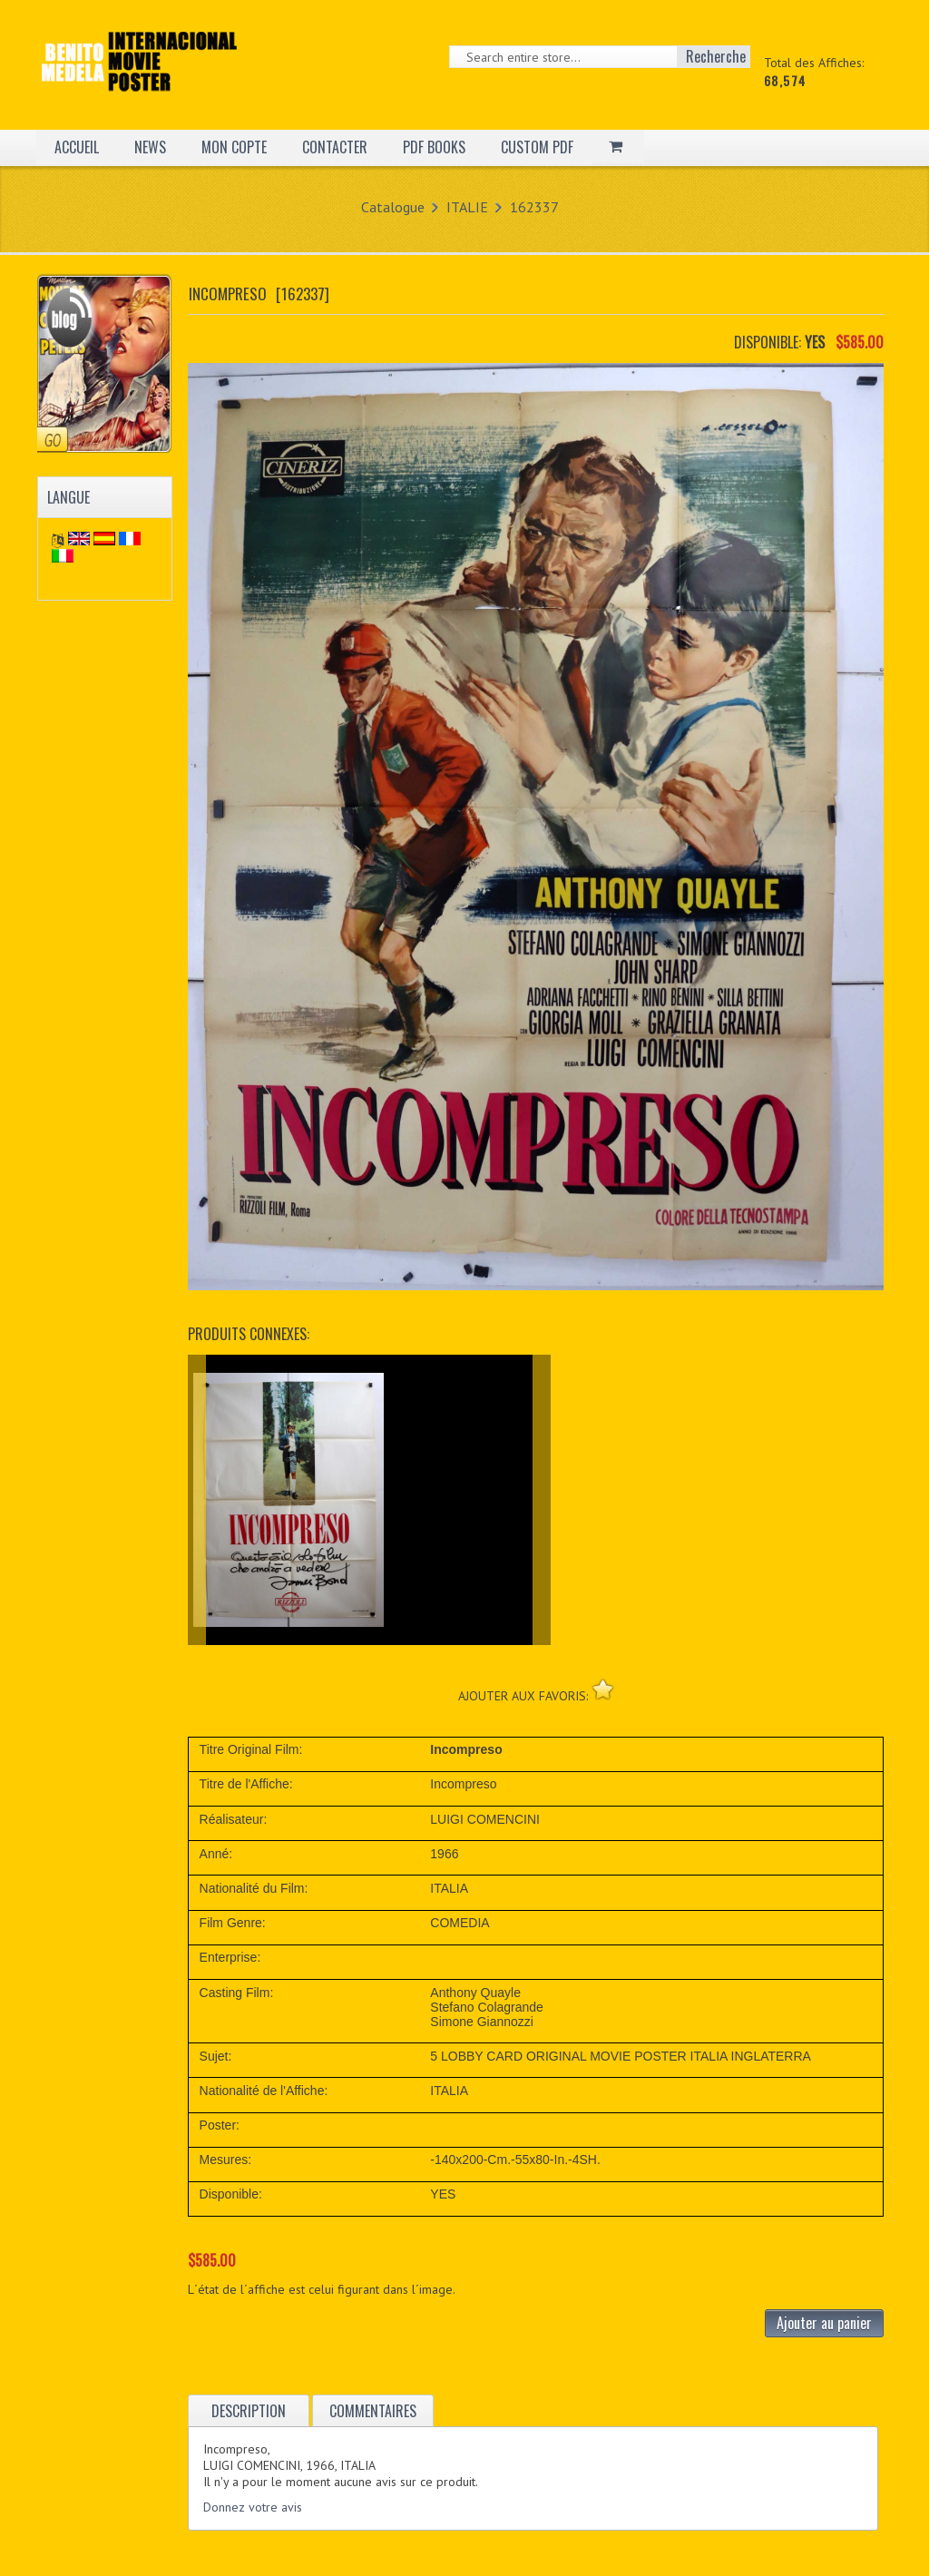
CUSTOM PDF (537, 147)
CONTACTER (334, 147)
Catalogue (393, 207)
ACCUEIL (76, 147)
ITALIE (467, 207)
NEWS (150, 147)
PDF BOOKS (434, 147)
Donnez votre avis (252, 2507)
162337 (534, 207)
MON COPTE (234, 147)
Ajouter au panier (824, 2323)
